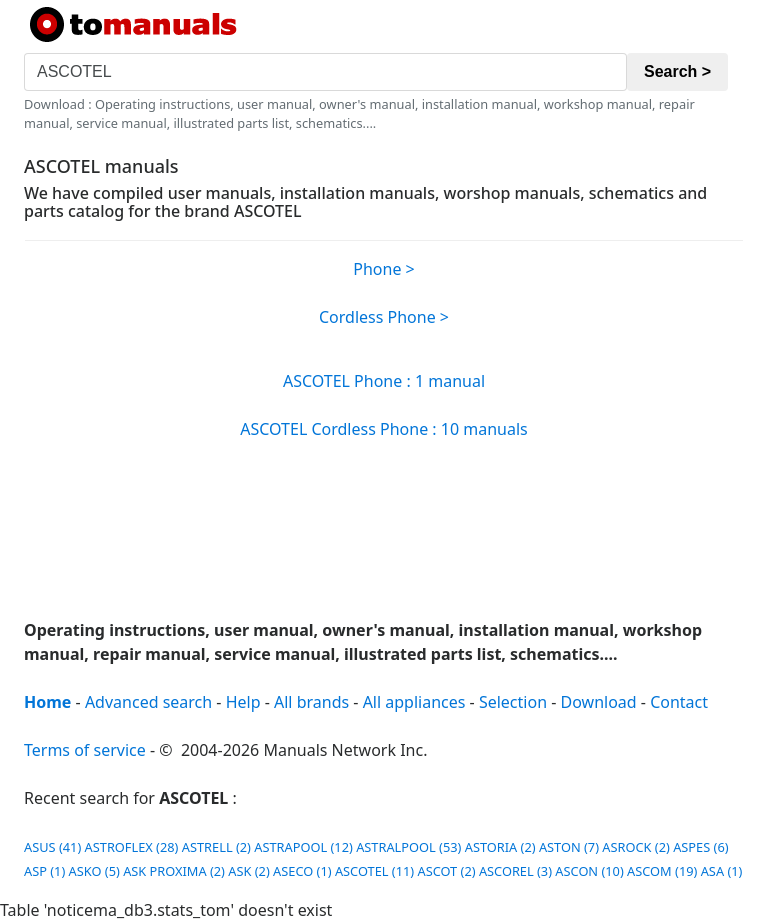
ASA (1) (722, 871)
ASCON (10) (589, 871)
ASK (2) (248, 871)
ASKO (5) (94, 871)
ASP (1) (44, 871)
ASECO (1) (302, 871)
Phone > (383, 269)
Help (243, 702)
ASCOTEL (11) (374, 871)
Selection (513, 702)
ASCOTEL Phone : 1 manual (384, 381)
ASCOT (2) (446, 871)
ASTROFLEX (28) (132, 847)
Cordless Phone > (384, 317)
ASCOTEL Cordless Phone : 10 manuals (383, 429)
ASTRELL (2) (216, 847)
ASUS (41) (52, 847)
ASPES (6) (700, 847)
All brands (311, 702)
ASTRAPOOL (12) (303, 847)
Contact (679, 702)
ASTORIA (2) (500, 847)
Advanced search (148, 702)
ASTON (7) (569, 847)
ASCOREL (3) (515, 871)
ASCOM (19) (662, 871)
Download (599, 702)
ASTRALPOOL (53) (408, 847)
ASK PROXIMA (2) (174, 871)
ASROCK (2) (636, 847)
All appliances (414, 702)
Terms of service (85, 750)
